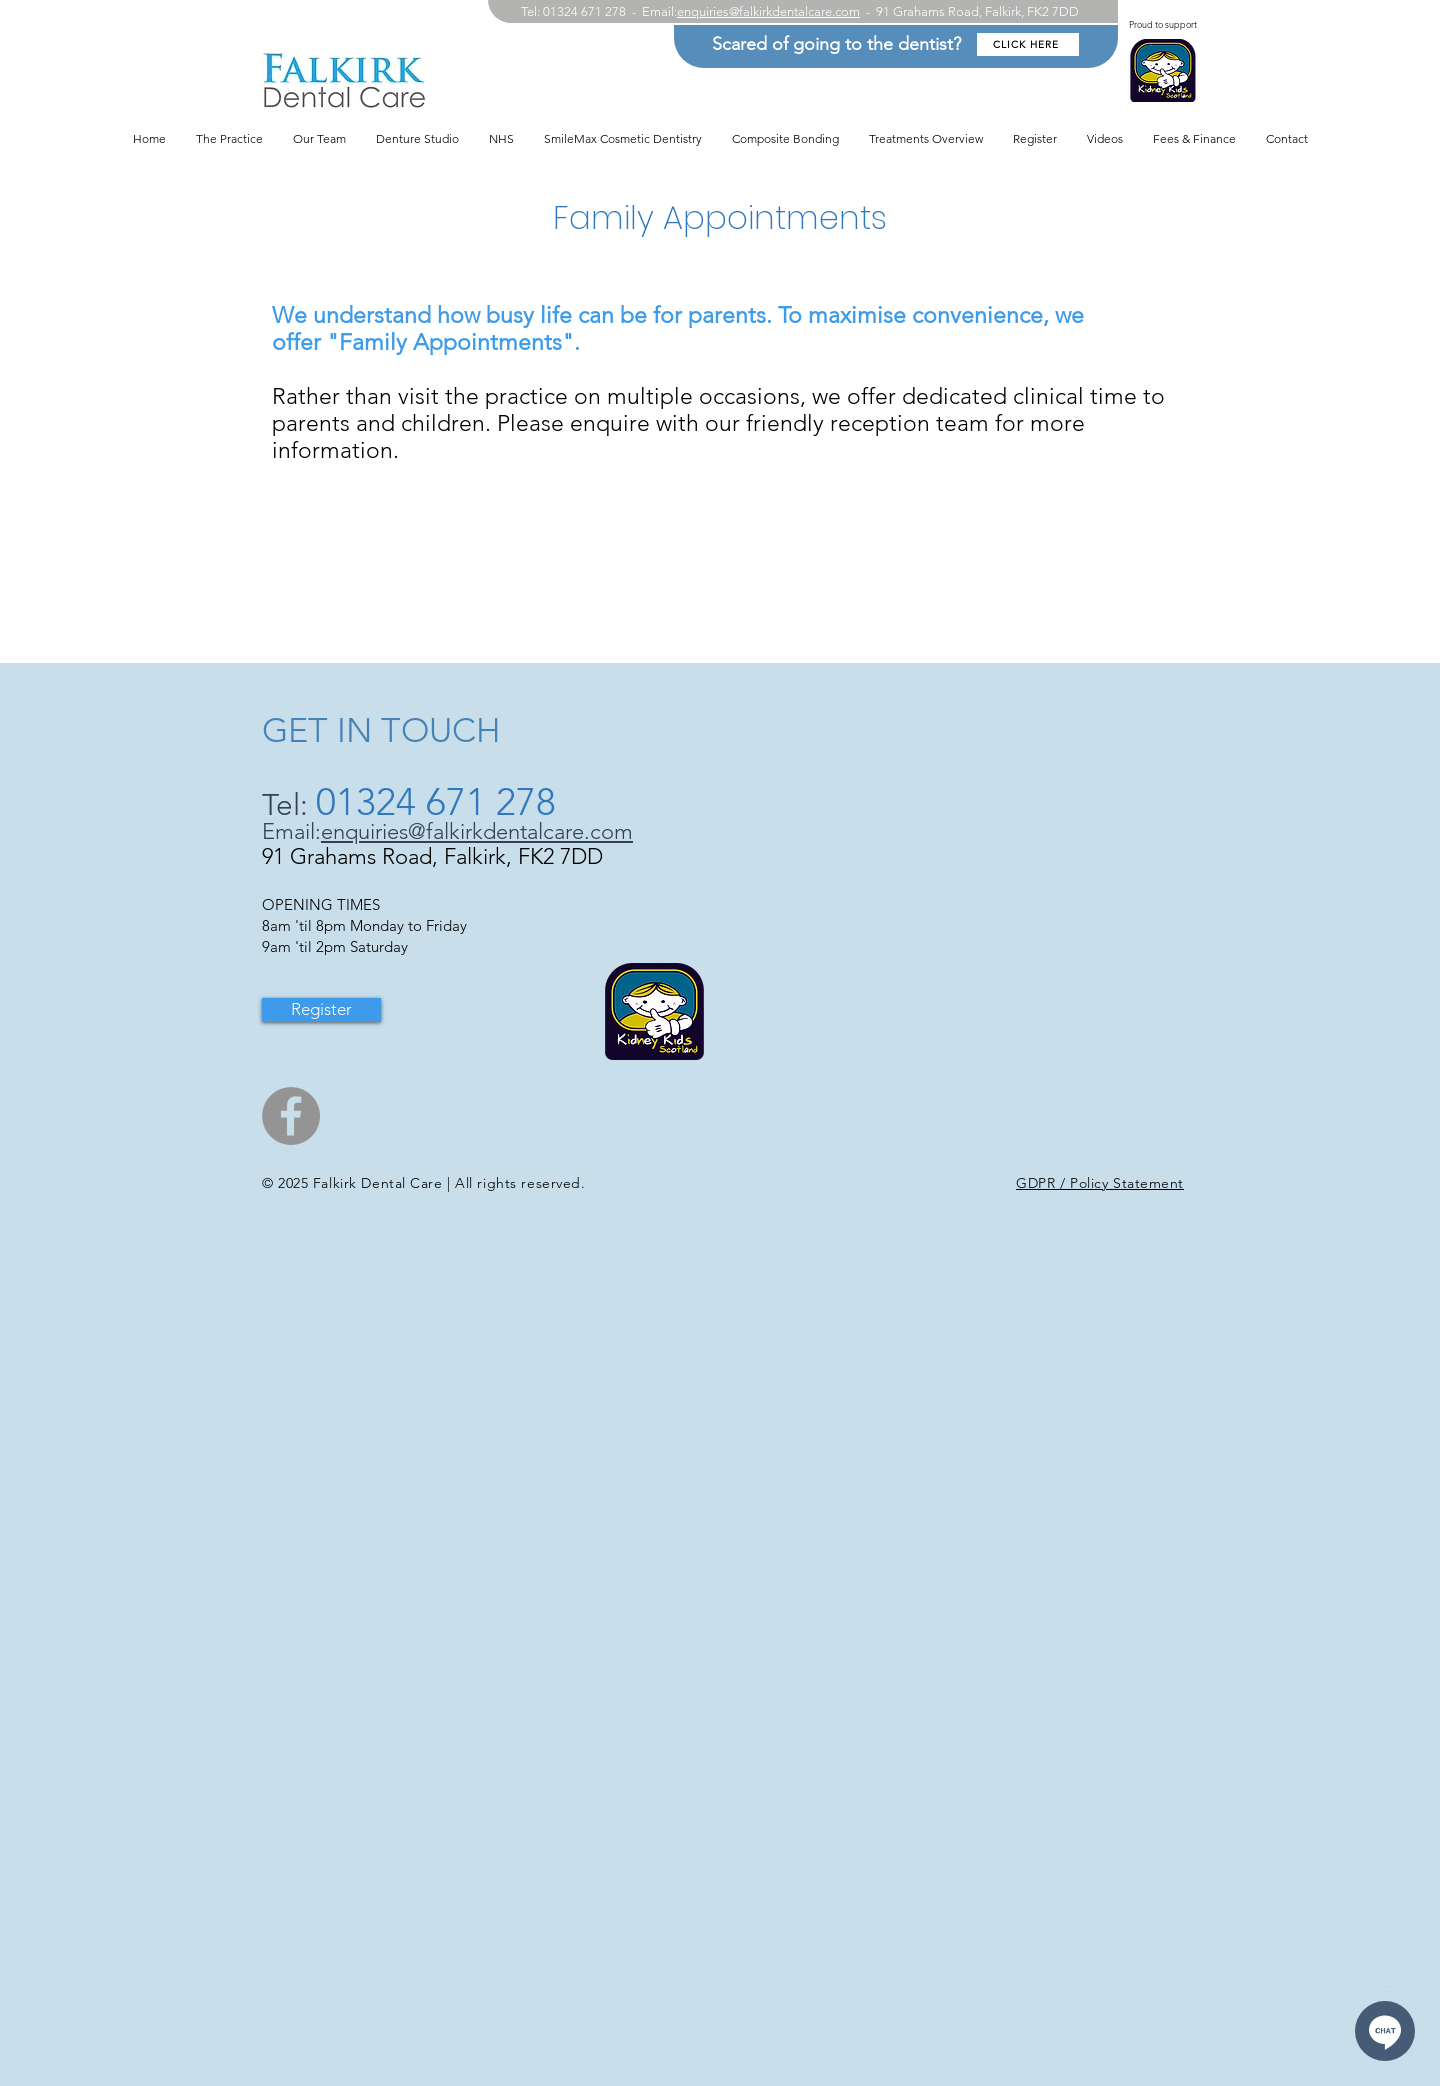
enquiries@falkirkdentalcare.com (768, 11)
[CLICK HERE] (1028, 44)
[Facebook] (291, 1116)
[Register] (321, 1010)
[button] (926, 139)
